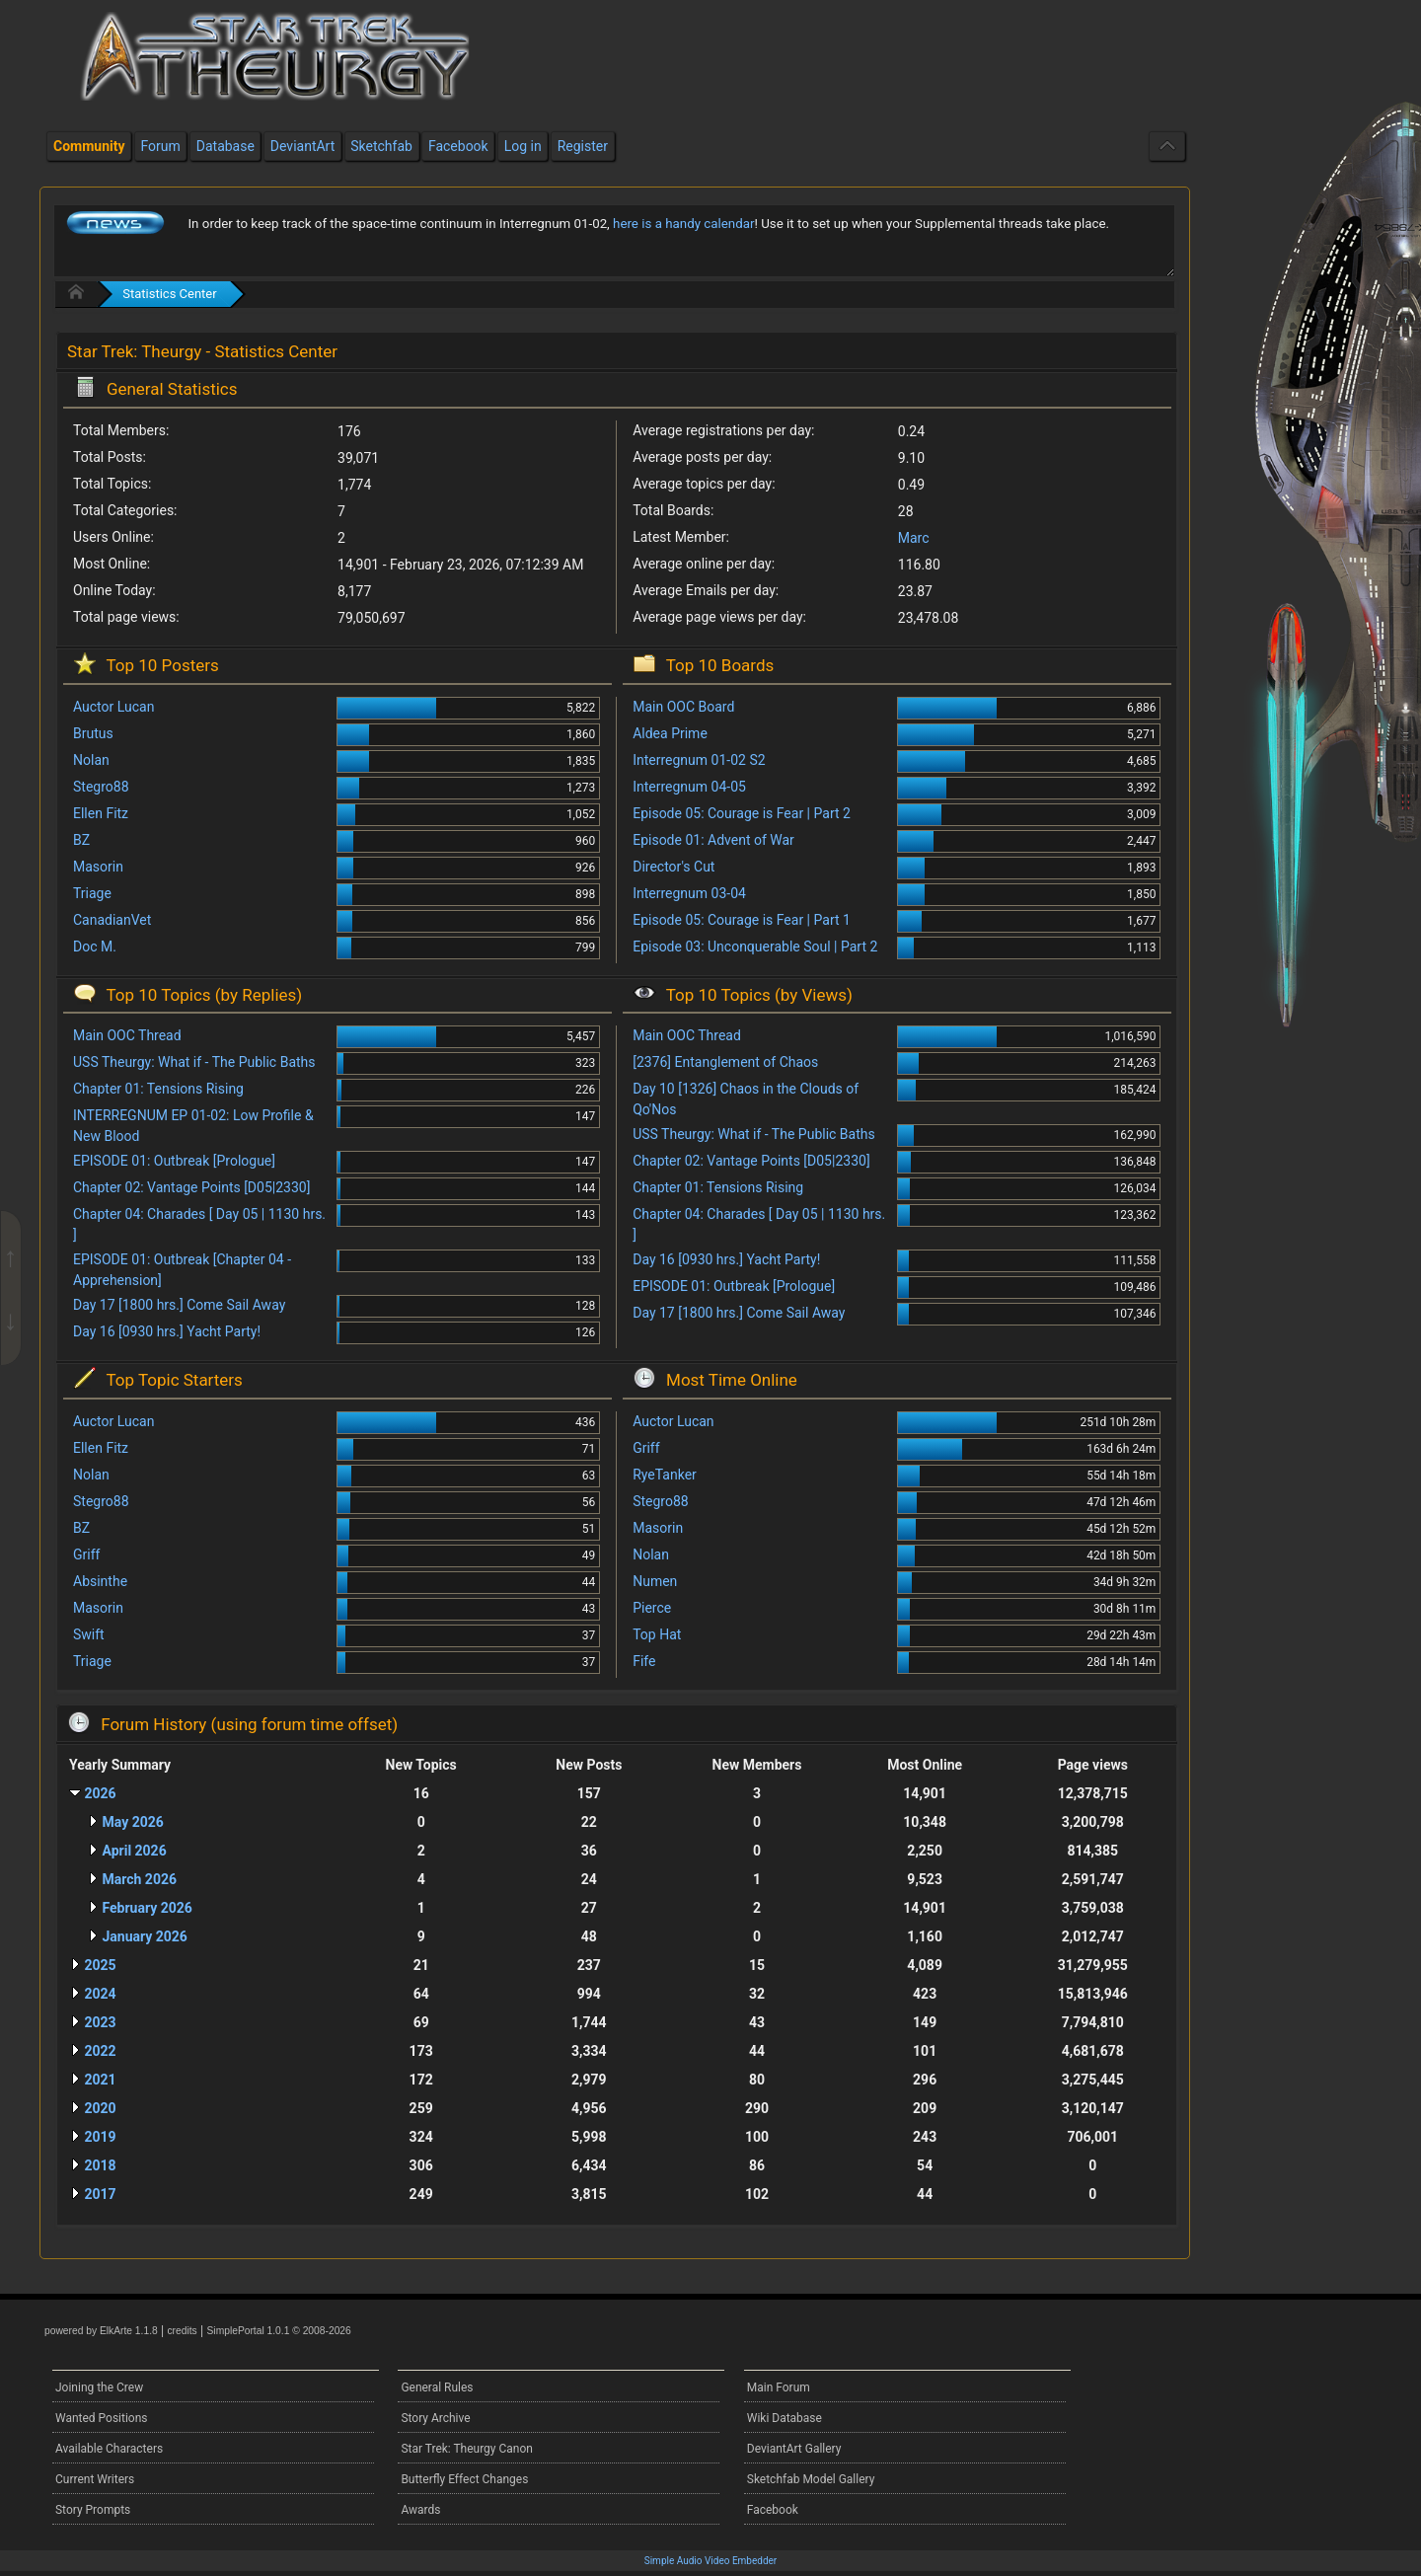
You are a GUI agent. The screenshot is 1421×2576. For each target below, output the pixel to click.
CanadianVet (112, 920)
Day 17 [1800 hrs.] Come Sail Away (179, 1305)
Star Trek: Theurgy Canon (467, 2449)
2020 (99, 2108)
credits (181, 2330)
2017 (99, 2194)
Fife (644, 1661)
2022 (99, 2051)
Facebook (772, 2510)
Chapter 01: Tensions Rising (158, 1089)
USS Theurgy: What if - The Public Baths (194, 1062)
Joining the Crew (99, 2387)
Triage (92, 893)
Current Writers (94, 2479)
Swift (89, 1634)
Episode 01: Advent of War (713, 840)
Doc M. (94, 946)
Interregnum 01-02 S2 (699, 760)
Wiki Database (784, 2418)
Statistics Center (169, 293)
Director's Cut (673, 866)
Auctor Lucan (113, 707)
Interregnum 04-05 (689, 787)
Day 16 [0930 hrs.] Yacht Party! (167, 1331)
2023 (99, 2022)
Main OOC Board (683, 707)
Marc (914, 538)
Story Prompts (92, 2510)
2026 (99, 1793)
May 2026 (132, 1822)
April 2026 (134, 1850)
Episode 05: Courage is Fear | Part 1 (742, 920)
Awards (420, 2510)
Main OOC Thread (127, 1035)
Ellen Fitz (100, 813)
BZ (81, 840)
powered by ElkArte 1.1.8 (101, 2330)
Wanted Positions (101, 2418)
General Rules (437, 2387)
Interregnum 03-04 (689, 893)
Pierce (652, 1608)
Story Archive (435, 2418)
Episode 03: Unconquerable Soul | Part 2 (755, 946)
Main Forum (778, 2387)
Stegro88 (101, 787)
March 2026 (139, 1879)
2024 (99, 1994)
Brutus (93, 733)
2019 (99, 2137)
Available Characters (109, 2449)
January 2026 (144, 1936)
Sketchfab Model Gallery (811, 2479)
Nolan (91, 760)
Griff (86, 1554)
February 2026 (146, 1908)
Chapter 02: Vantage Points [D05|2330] (191, 1187)
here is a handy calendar (683, 223)
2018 (99, 2165)
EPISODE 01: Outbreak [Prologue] (174, 1161)
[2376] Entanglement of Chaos (725, 1062)
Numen (655, 1581)
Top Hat (657, 1634)
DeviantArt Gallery (794, 2449)
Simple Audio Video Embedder (710, 2560)
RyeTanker (665, 1474)
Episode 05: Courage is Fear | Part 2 (742, 813)
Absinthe (100, 1581)
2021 (99, 2079)
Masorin (98, 866)
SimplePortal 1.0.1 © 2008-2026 (279, 2330)
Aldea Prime (670, 733)
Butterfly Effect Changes (464, 2479)
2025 (99, 1965)
